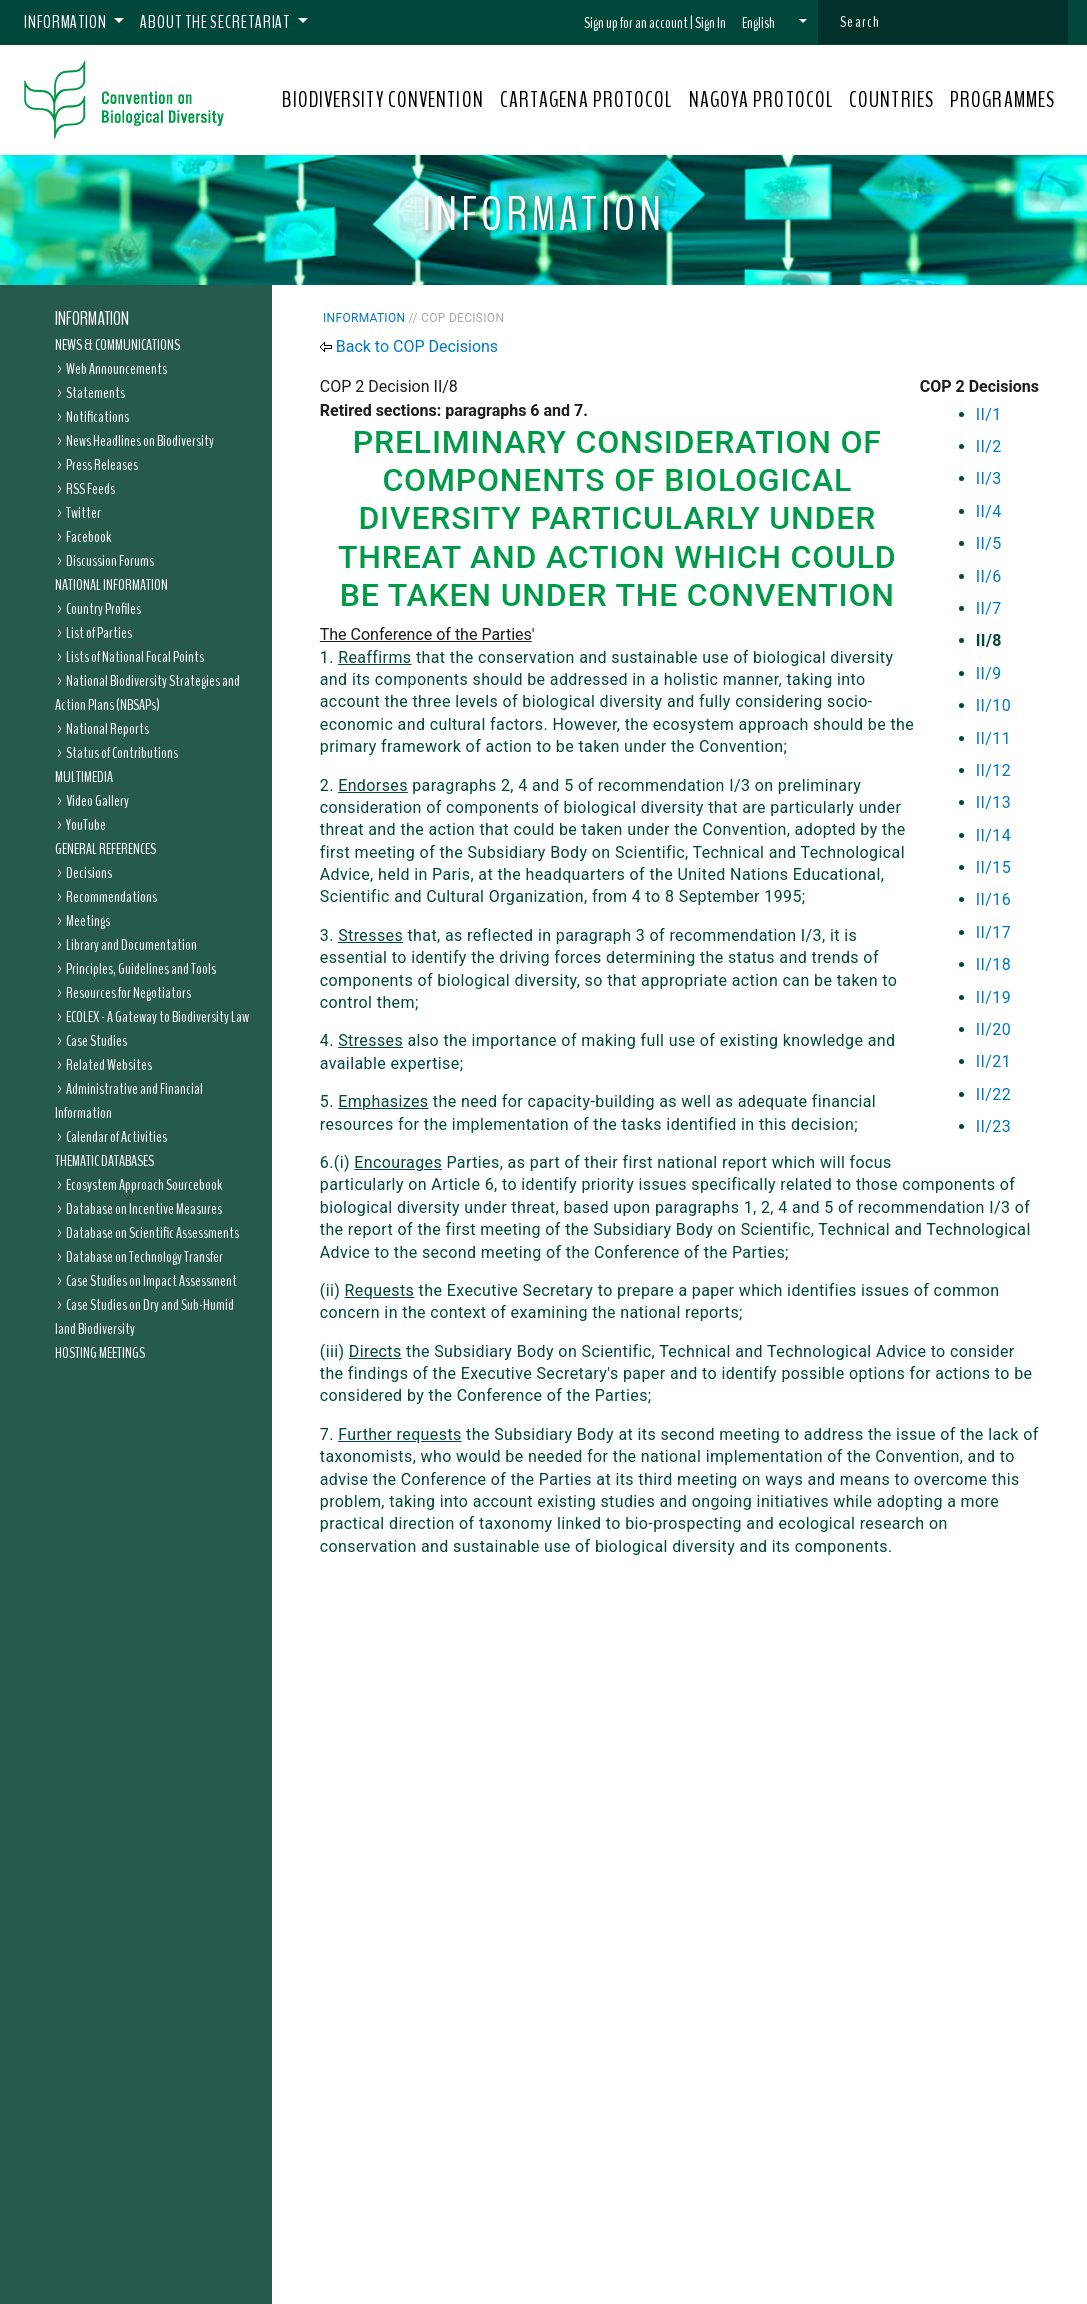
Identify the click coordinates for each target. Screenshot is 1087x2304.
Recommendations (111, 897)
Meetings (88, 921)
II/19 (993, 997)
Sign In (710, 23)
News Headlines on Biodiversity (140, 441)
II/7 (989, 608)
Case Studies (96, 1041)
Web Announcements (116, 369)
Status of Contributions (122, 753)
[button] (774, 23)
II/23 (993, 1126)
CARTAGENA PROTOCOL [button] (586, 100)
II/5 (989, 543)
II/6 (989, 576)
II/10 (993, 705)
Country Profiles (103, 609)
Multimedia (84, 777)
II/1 (989, 414)
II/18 (993, 964)
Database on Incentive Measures (144, 1209)
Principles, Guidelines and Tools (141, 969)
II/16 (993, 899)
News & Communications (117, 345)
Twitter (83, 513)
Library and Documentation (131, 945)
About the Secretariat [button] (216, 22)
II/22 (993, 1094)
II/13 (993, 802)
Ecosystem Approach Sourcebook (144, 1185)
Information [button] (67, 22)
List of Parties (99, 633)
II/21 (993, 1061)
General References (105, 849)
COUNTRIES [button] (891, 100)
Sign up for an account (636, 23)
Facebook (88, 537)
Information (92, 319)
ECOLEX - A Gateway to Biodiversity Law (157, 1017)
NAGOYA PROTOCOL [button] (761, 100)
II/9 (989, 673)
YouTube (86, 825)
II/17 (993, 932)
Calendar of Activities (116, 1137)
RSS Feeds (90, 489)
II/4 (989, 511)
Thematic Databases (104, 1161)
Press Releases (102, 465)
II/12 (993, 770)
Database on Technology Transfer (144, 1257)
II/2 (989, 446)
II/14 (993, 835)
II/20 (993, 1029)
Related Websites (109, 1065)
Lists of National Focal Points (135, 657)
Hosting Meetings (100, 1353)
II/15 (993, 867)
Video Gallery (97, 801)
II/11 (993, 738)
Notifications (97, 417)
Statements (95, 393)
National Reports (107, 729)
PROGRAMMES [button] (1002, 100)
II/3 (989, 478)
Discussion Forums (110, 561)
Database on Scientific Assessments (152, 1233)
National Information (111, 585)
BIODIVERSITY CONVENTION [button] (382, 100)
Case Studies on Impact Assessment (151, 1281)
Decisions (89, 873)
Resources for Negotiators (128, 993)
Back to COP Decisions (417, 346)
